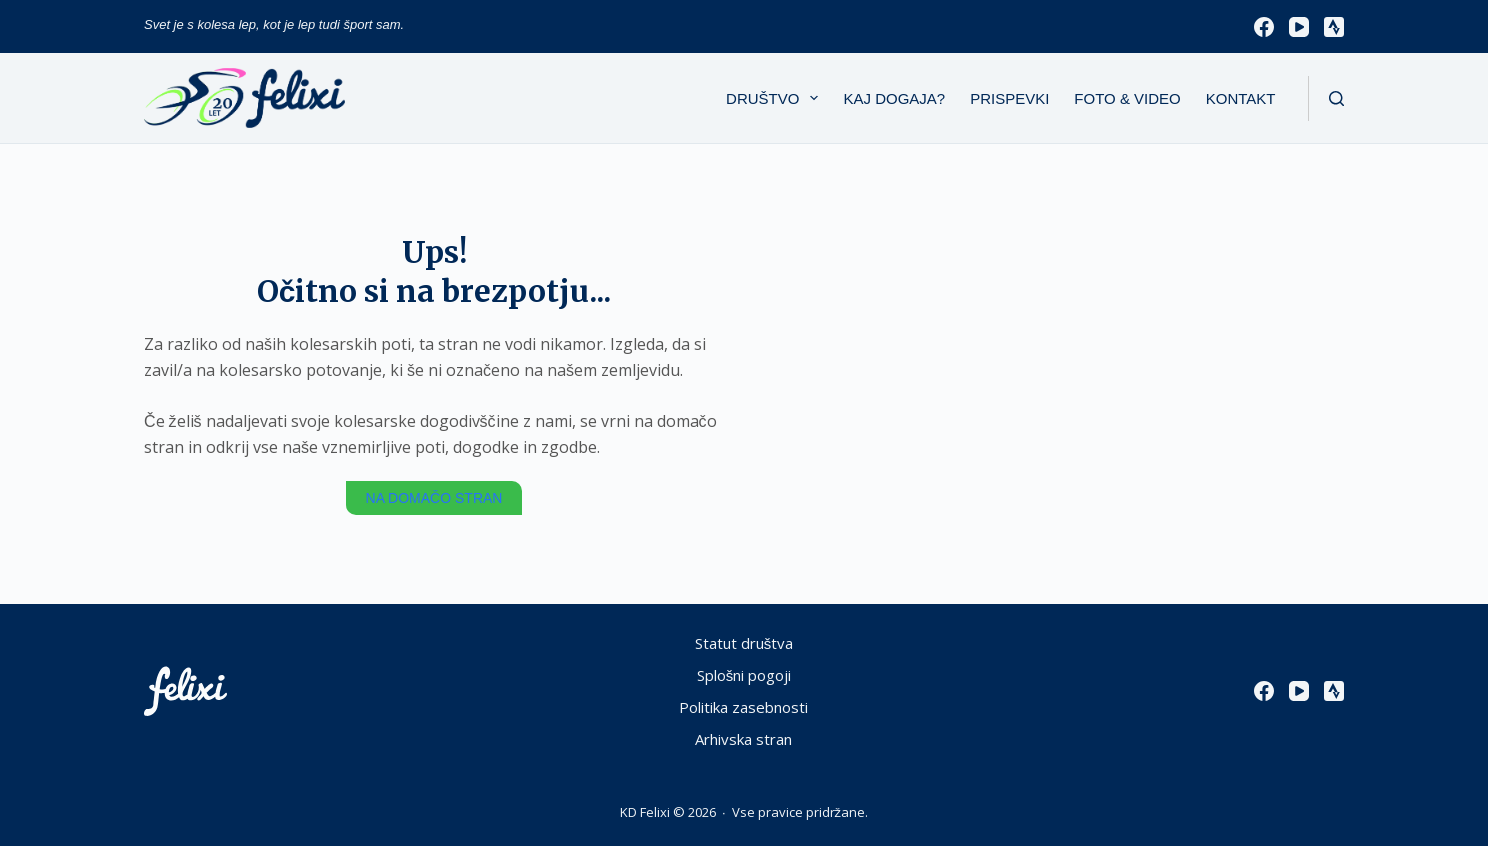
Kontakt (1241, 98)
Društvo (776, 98)
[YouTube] (1299, 27)
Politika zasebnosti (743, 707)
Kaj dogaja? (894, 98)
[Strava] (1334, 27)
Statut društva (744, 643)
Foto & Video (1127, 98)
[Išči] (1336, 98)
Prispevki (1009, 98)
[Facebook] (1264, 27)
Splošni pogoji (744, 675)
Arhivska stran (743, 739)
